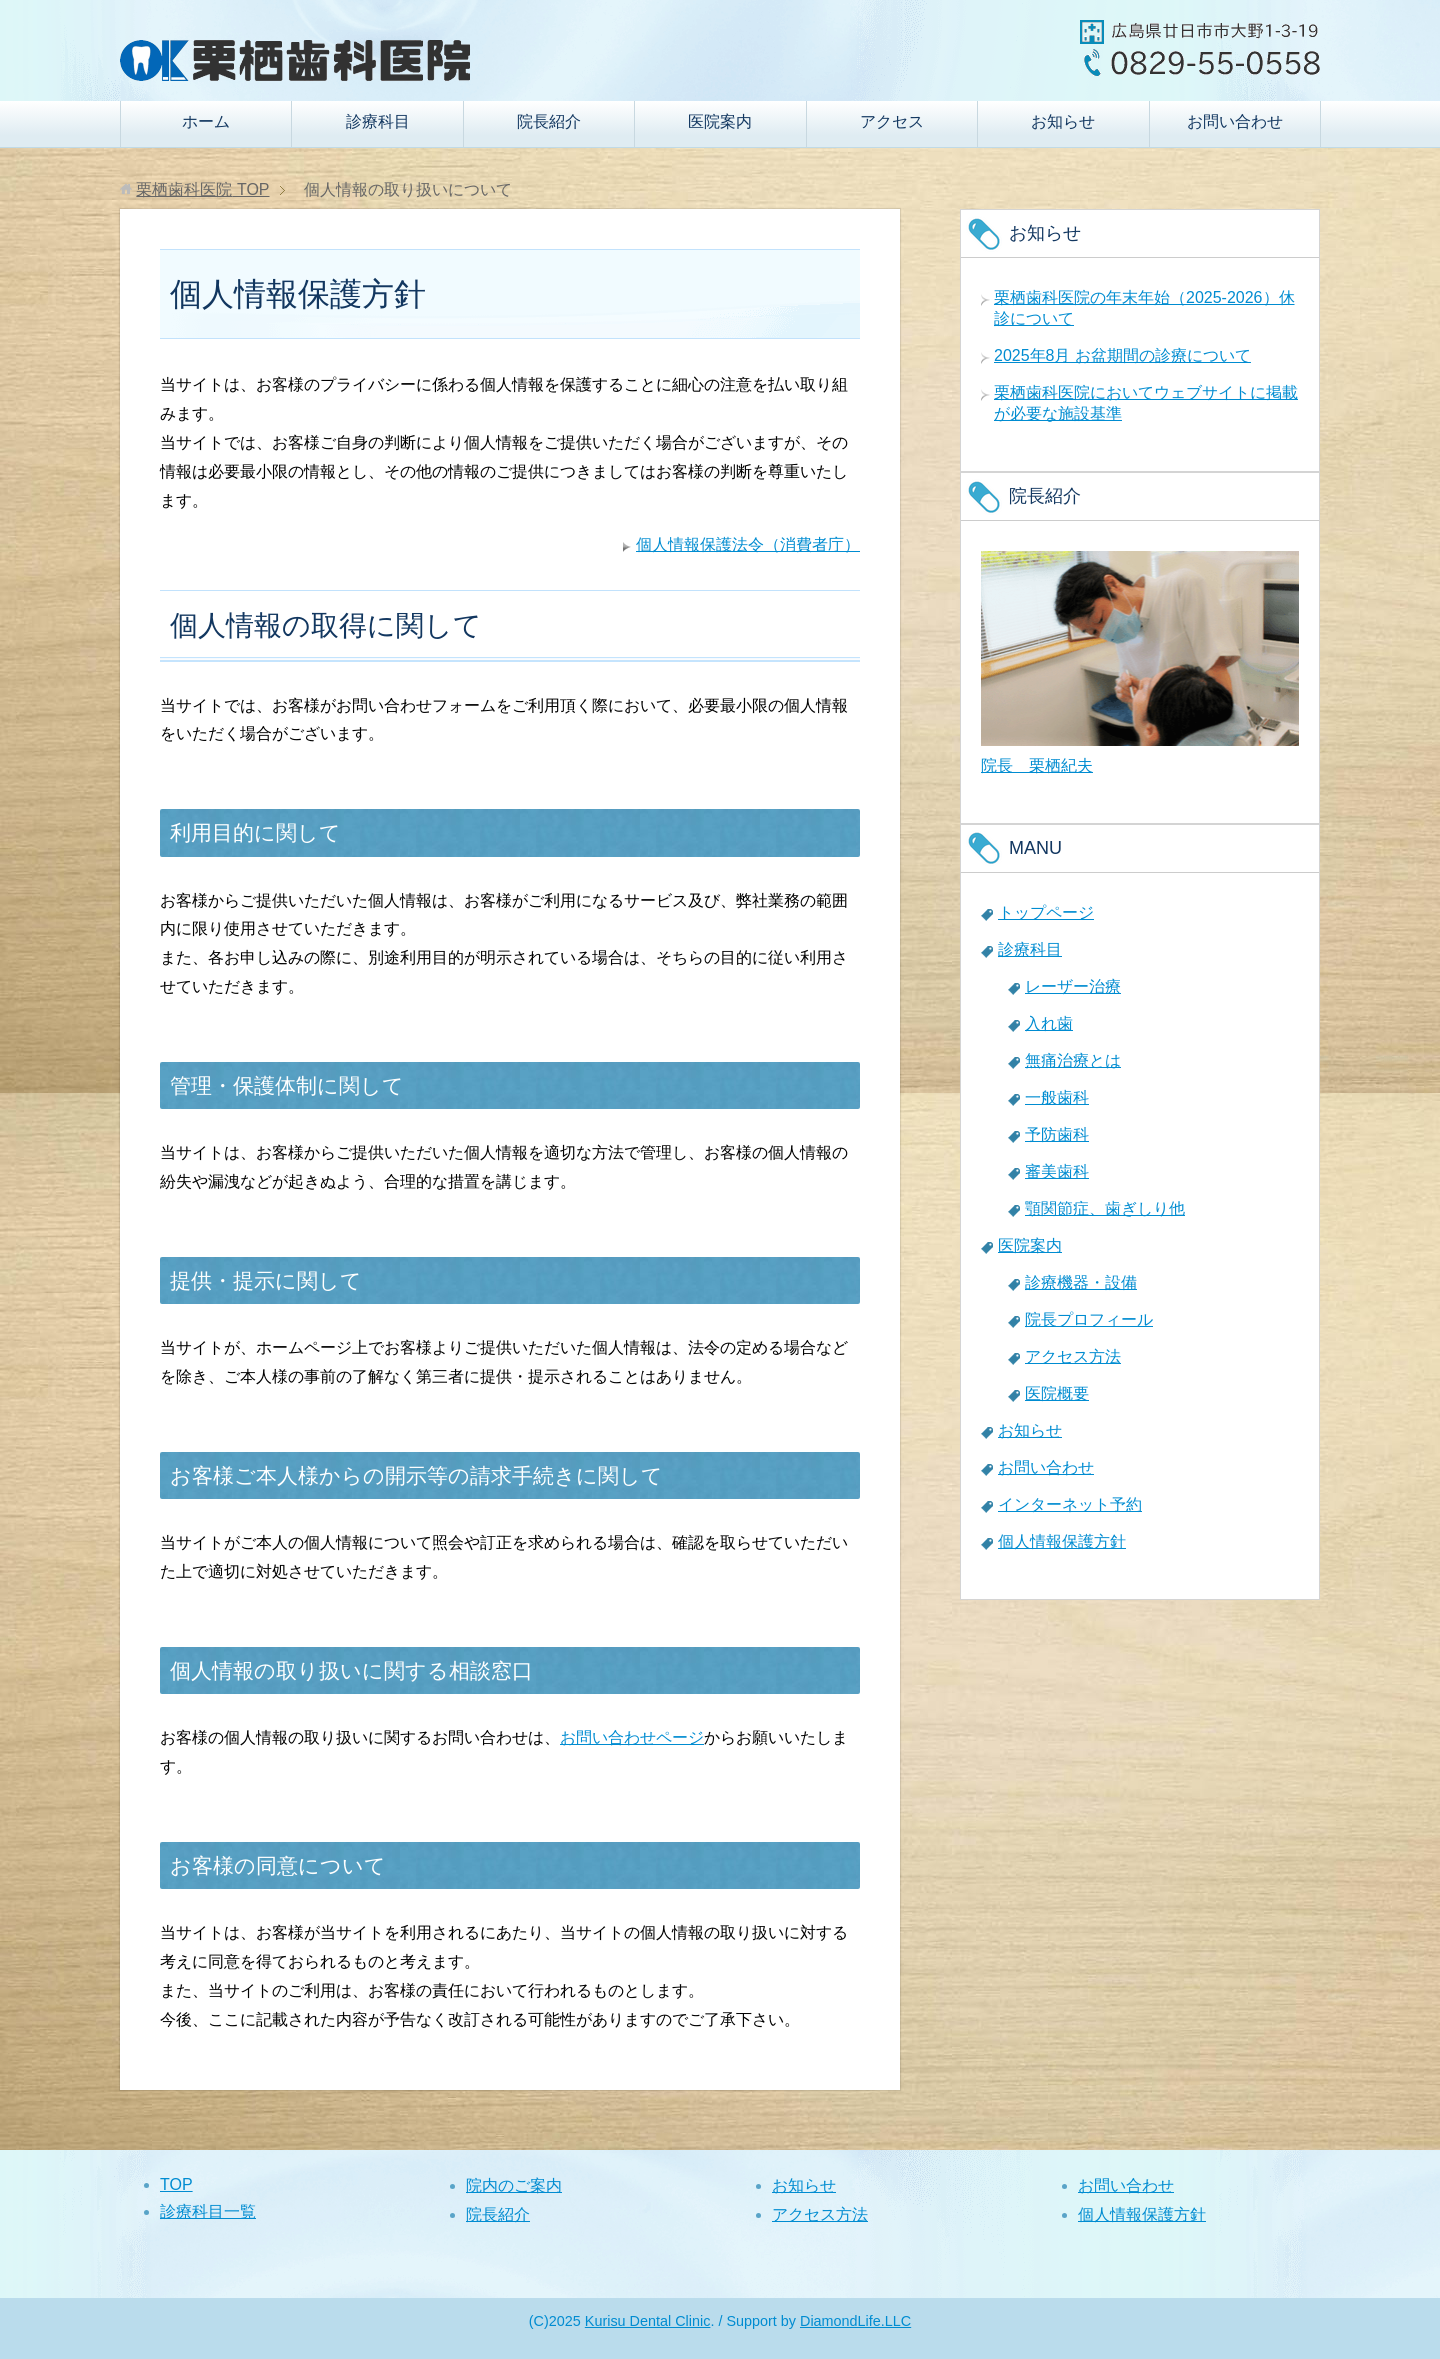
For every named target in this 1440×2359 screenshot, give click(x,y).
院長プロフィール (1089, 1319)
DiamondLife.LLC (855, 2321)
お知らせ (1063, 121)
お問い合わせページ (632, 1737)
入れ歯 (1049, 1023)
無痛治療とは (1073, 1060)
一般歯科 (1057, 1097)
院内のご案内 (514, 2185)
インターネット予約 (1070, 1504)
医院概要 (1057, 1393)
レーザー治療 (1073, 986)
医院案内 (720, 121)
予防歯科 (1057, 1134)
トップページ (1046, 912)
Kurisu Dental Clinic (648, 2321)
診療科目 (378, 121)
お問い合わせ (1235, 121)
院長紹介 (549, 121)
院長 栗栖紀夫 (1037, 765)
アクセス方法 (1073, 1356)
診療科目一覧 (208, 2211)
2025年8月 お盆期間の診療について (1122, 355)
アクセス (892, 121)
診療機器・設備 (1081, 1282)
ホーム (206, 121)
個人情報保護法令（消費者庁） (748, 544)
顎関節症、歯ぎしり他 (1105, 1208)
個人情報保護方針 (1062, 1541)
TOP (202, 189)
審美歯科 (1057, 1171)
